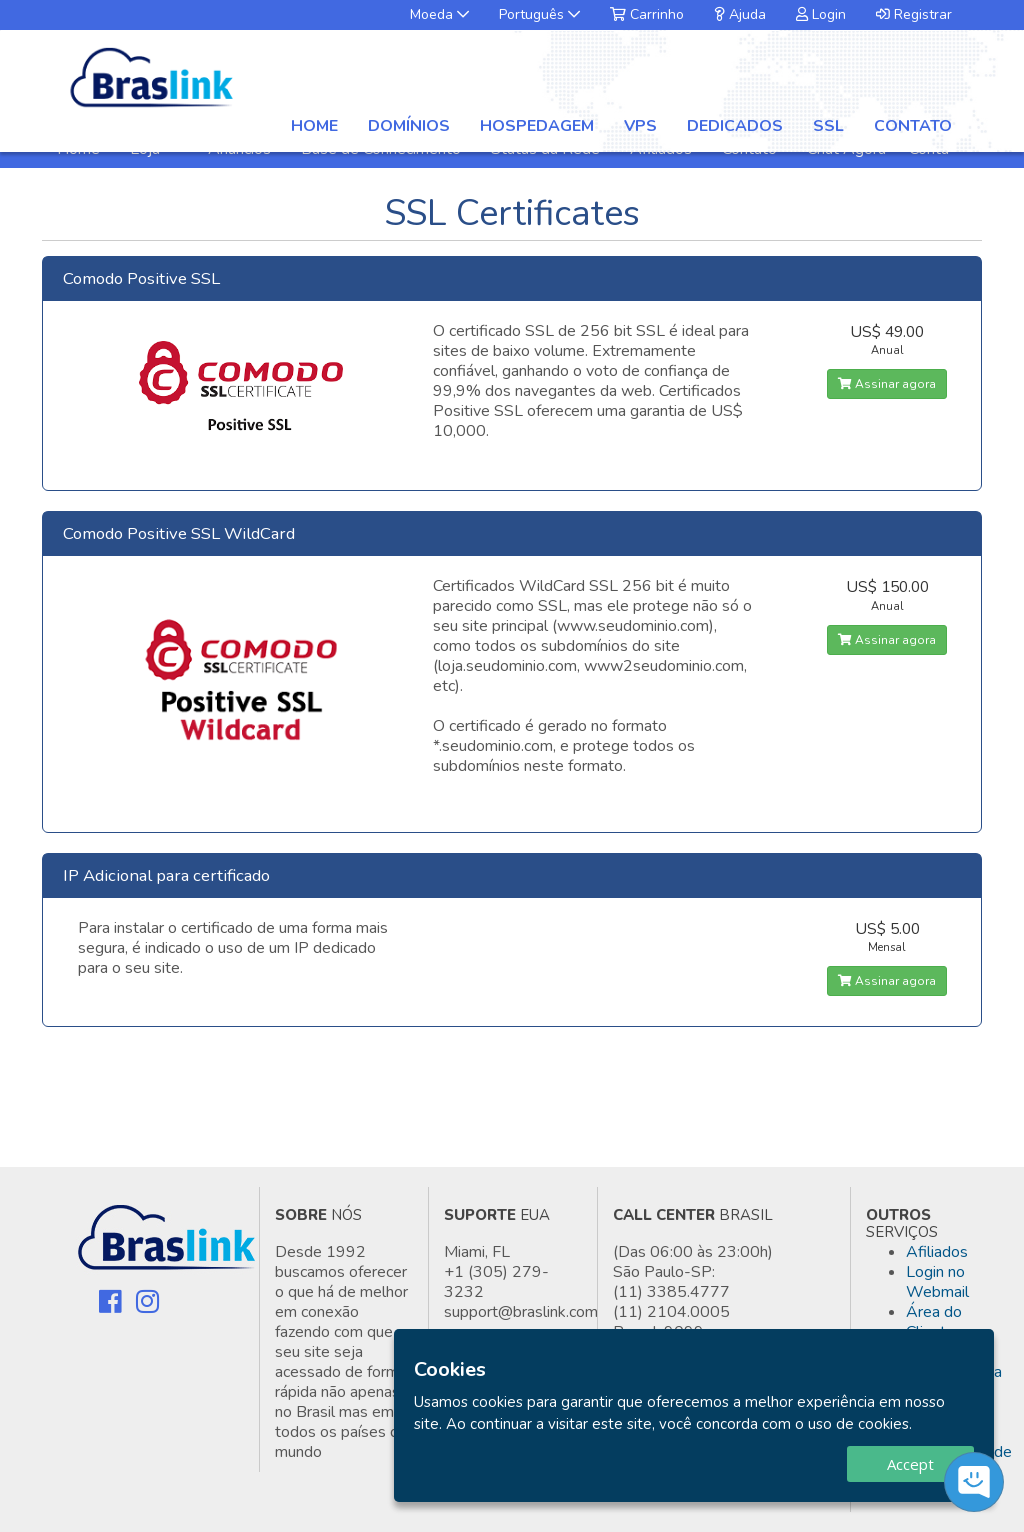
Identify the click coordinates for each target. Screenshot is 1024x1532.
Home (314, 126)
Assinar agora (887, 384)
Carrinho (647, 14)
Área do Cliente (934, 1322)
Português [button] (539, 14)
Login (821, 14)
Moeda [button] (439, 14)
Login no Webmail (937, 1282)
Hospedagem (537, 126)
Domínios (409, 126)
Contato (913, 126)
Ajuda (740, 14)
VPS (640, 126)
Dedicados (735, 126)
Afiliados (937, 1252)
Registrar (914, 14)
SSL (828, 126)
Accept (910, 1464)
